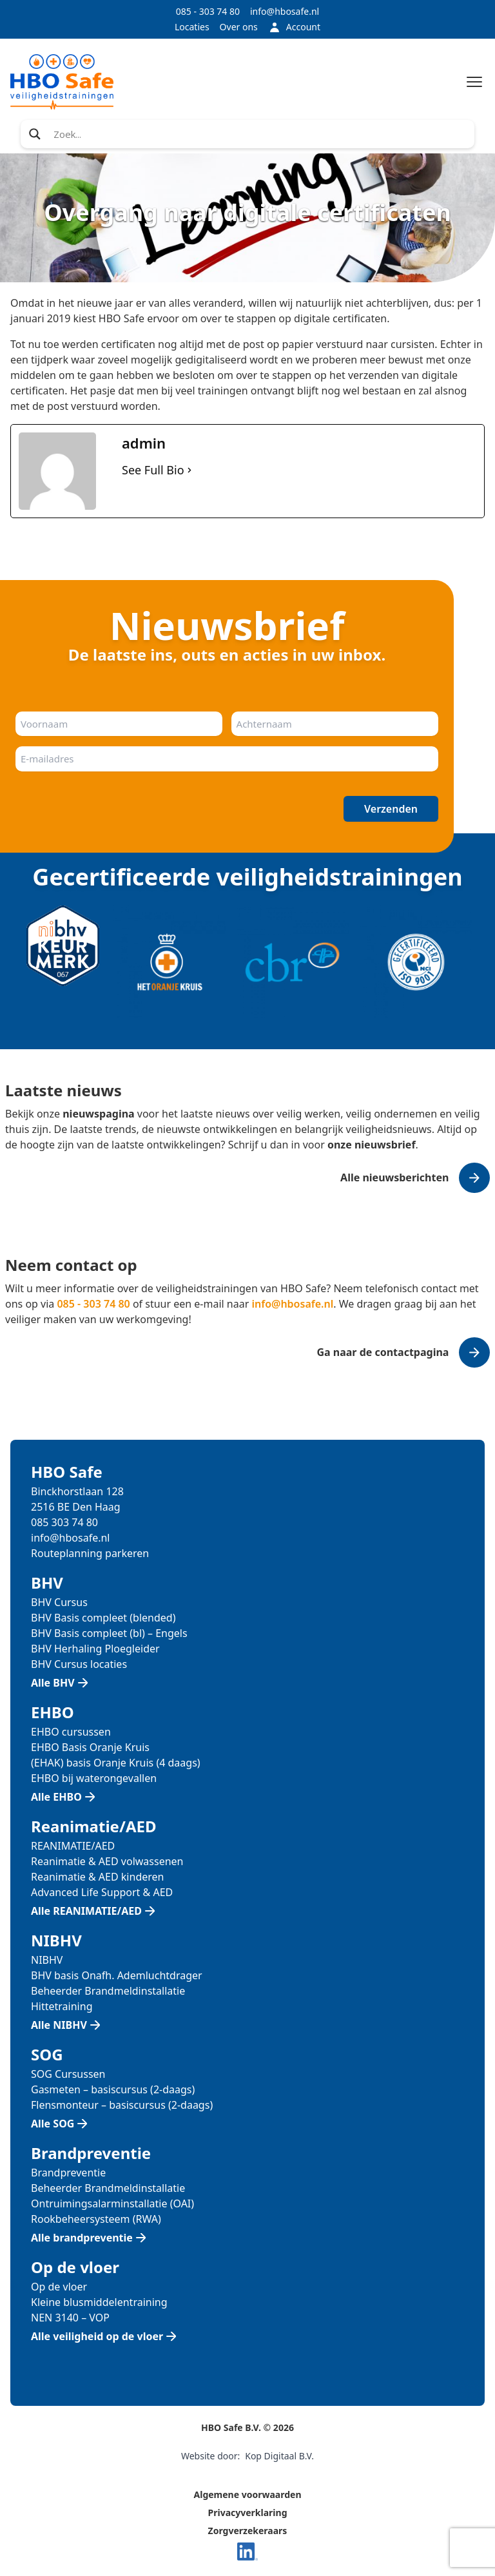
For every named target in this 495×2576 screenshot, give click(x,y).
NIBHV (47, 1960)
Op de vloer (59, 2287)
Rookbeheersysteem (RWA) (96, 2219)
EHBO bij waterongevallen (94, 1778)
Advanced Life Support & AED (102, 1892)
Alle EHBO (56, 1797)
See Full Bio (153, 470)
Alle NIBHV (59, 2025)
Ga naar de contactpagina (382, 1352)
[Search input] (259, 134)
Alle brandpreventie (82, 2238)
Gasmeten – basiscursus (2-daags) (113, 2089)
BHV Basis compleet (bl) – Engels (109, 1633)
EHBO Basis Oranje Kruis (90, 1747)
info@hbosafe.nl (284, 11)
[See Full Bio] (189, 470)
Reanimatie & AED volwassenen (107, 1861)
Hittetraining (61, 2006)
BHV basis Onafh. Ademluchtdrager (116, 1975)
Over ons (239, 27)
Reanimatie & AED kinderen (97, 1877)
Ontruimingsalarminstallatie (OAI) (112, 2203)
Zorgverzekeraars (247, 2530)
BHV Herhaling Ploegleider (95, 1648)
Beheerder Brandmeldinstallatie (108, 1991)
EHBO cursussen (71, 1732)
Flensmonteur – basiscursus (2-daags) (122, 2105)
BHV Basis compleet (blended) (103, 1618)
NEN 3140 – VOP (70, 2317)
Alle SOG (52, 2123)
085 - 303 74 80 (208, 11)
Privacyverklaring (247, 2512)
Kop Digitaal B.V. (279, 2456)
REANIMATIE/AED (73, 1846)
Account (294, 27)
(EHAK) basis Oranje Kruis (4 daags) (115, 1763)
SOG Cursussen (68, 2074)
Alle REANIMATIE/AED (86, 1911)
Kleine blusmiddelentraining (99, 2302)
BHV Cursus (59, 1602)
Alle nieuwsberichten (394, 1177)
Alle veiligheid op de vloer (97, 2336)
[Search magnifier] (35, 134)
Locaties (192, 27)
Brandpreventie (68, 2172)
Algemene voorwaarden (248, 2494)
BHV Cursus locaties (79, 1664)
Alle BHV (53, 1683)
